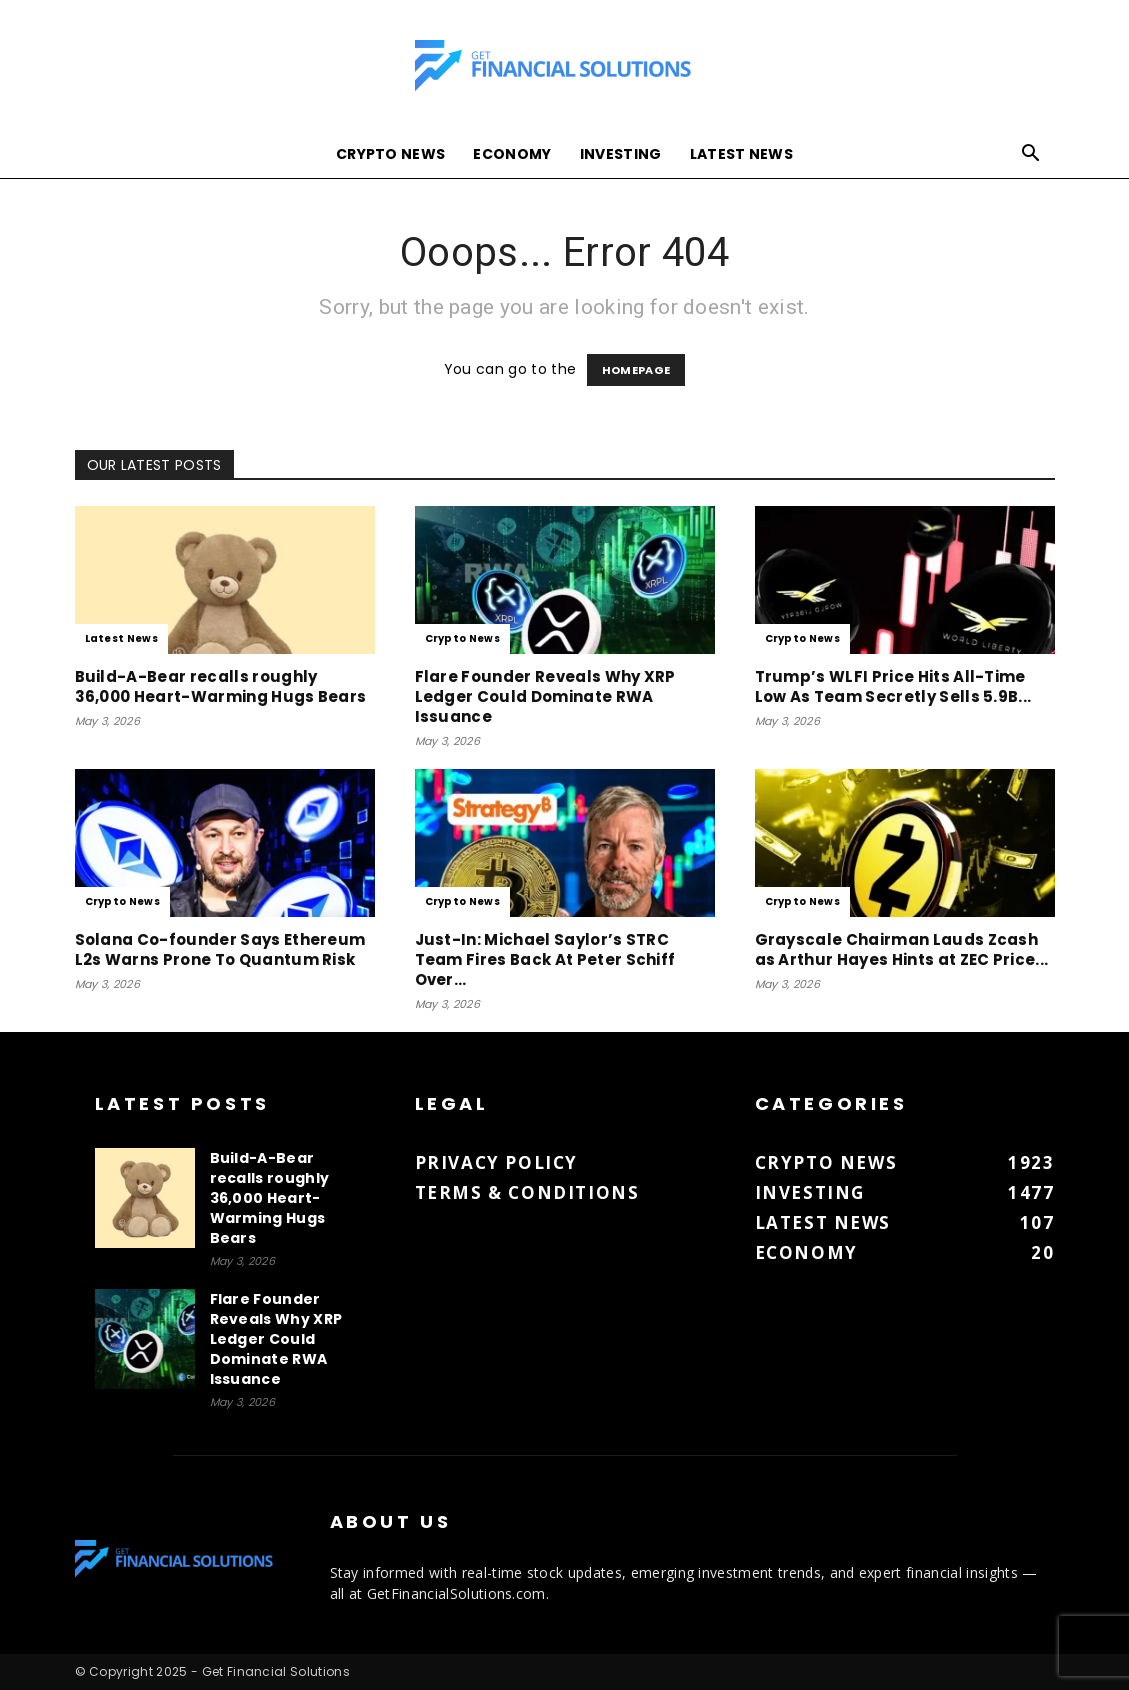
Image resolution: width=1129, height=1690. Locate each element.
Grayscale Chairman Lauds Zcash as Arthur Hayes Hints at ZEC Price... (902, 949)
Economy (512, 154)
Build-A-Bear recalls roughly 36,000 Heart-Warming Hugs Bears (221, 686)
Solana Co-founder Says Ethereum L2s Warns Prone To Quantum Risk (220, 949)
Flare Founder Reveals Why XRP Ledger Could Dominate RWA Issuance (545, 696)
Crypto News (391, 154)
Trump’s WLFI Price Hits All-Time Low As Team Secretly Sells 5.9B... (893, 686)
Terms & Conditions (527, 1192)
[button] (1031, 155)
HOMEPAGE (636, 370)
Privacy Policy (496, 1162)
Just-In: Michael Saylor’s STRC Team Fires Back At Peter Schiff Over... (545, 959)
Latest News (742, 154)
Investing (621, 154)
